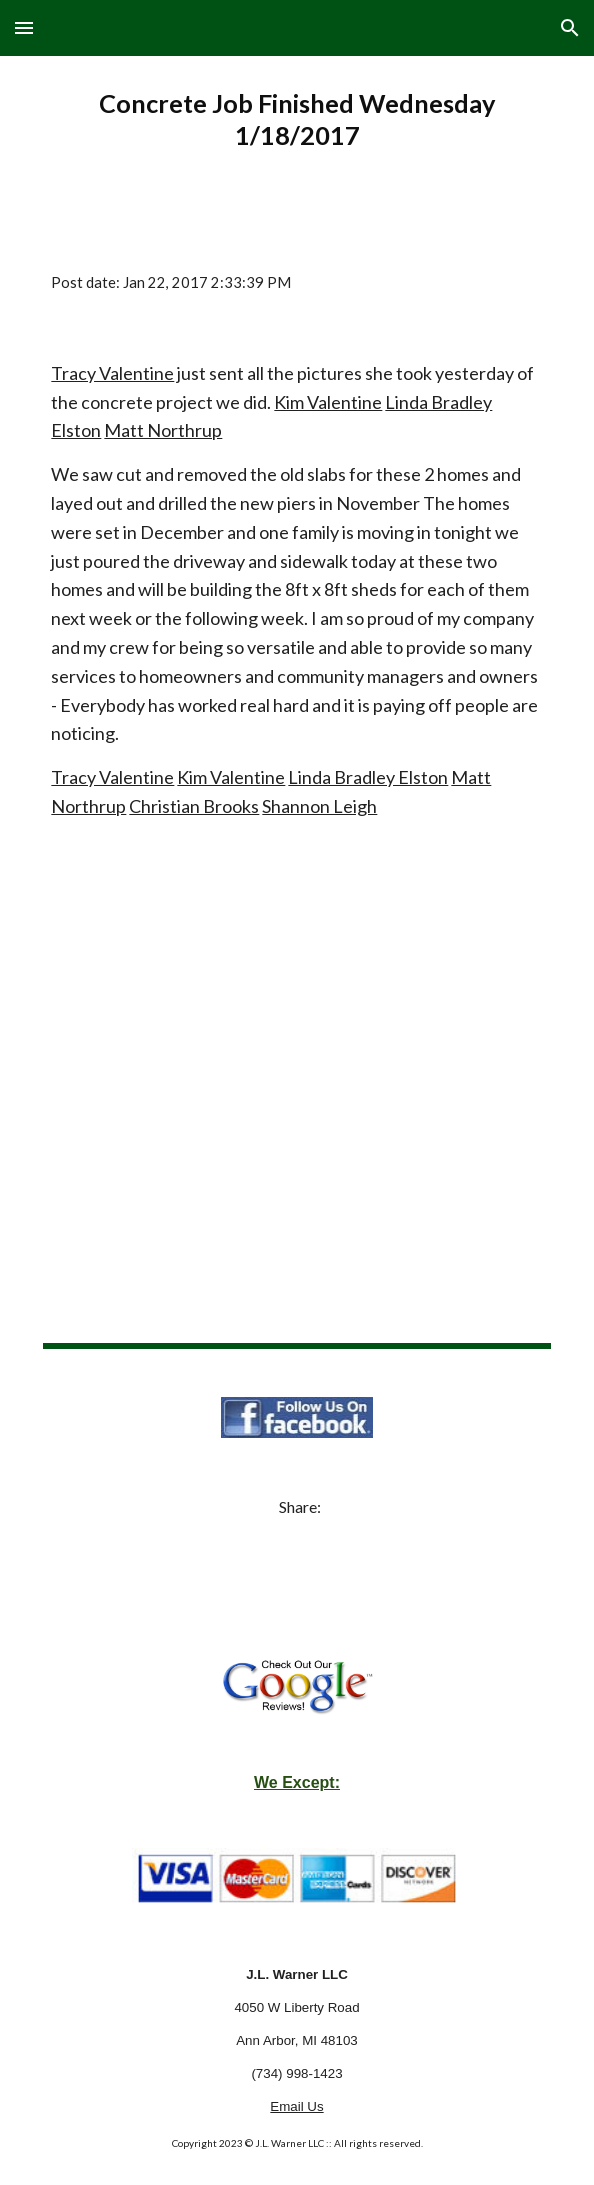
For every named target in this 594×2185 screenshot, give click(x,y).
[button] (24, 27)
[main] (296, 119)
